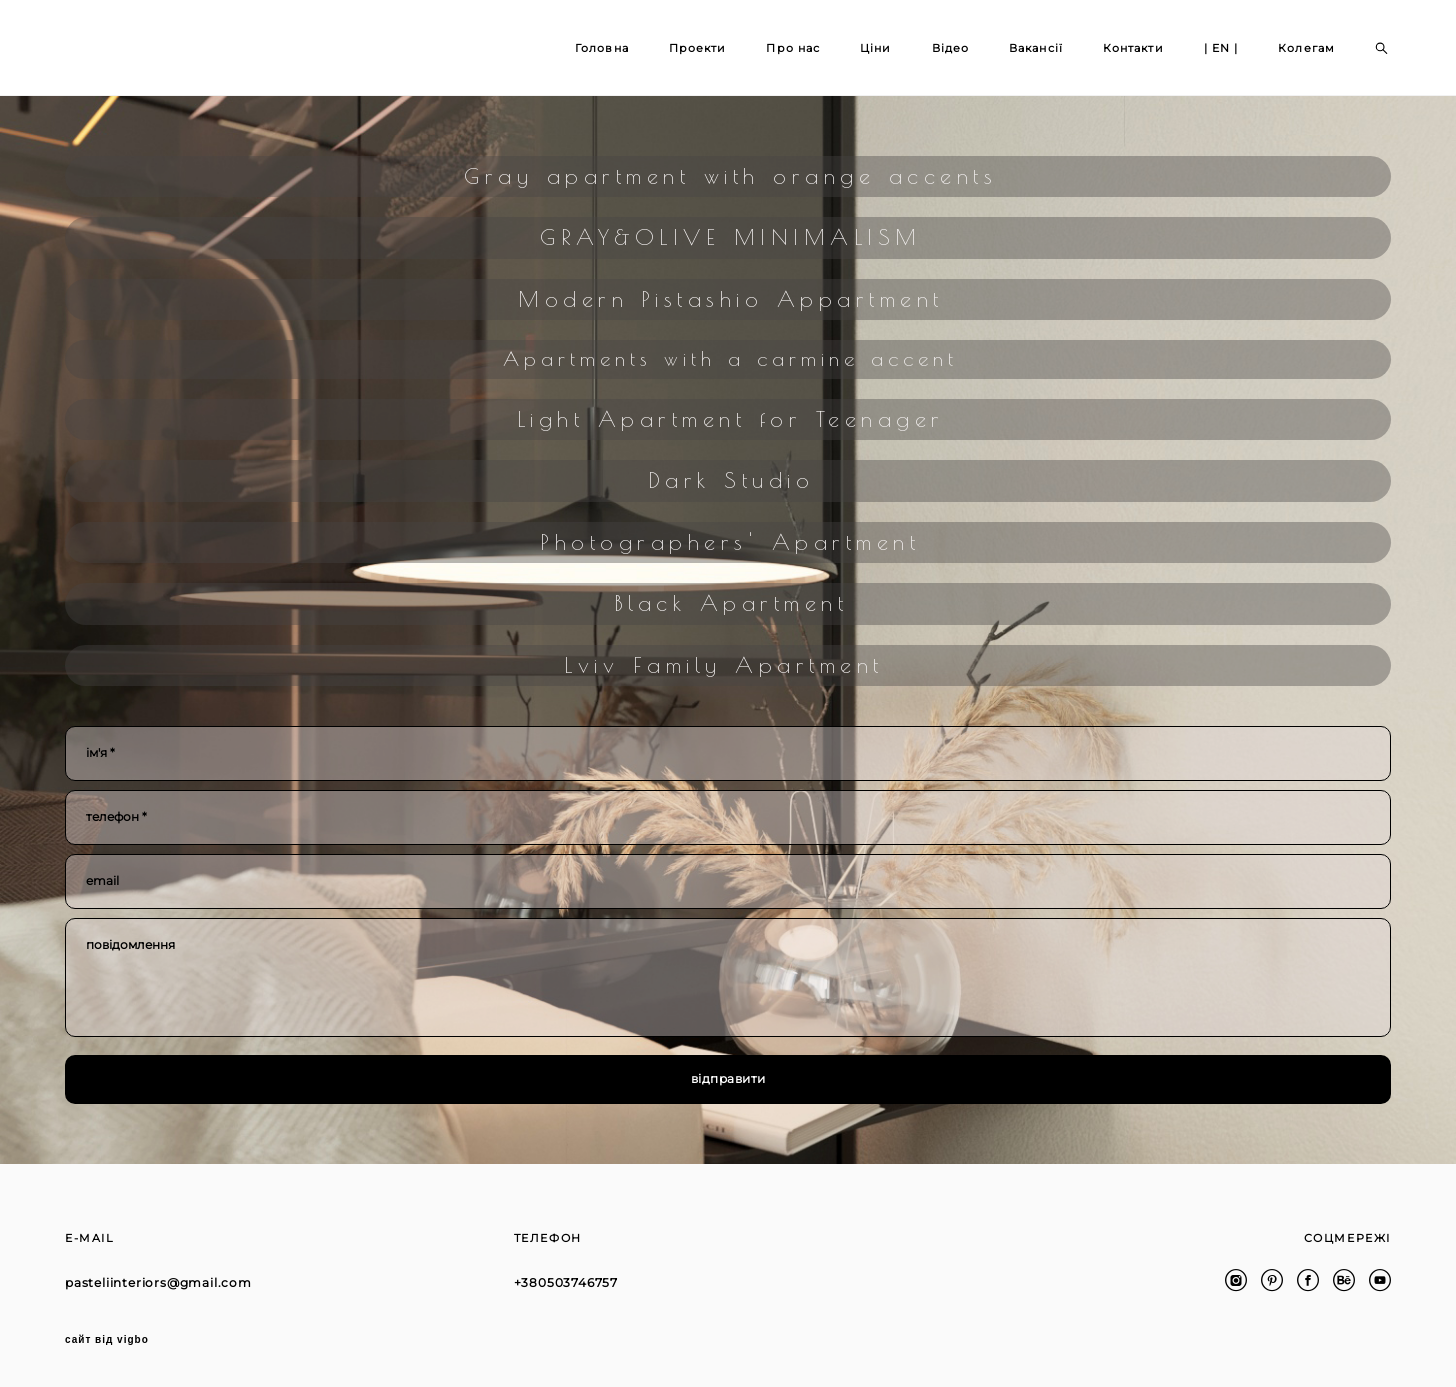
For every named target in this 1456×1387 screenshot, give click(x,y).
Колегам (1306, 48)
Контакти (1133, 48)
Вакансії (1036, 48)
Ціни (875, 48)
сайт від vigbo (107, 1340)
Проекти (698, 48)
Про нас (793, 48)
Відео (951, 48)
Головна (602, 48)
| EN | (1221, 48)
